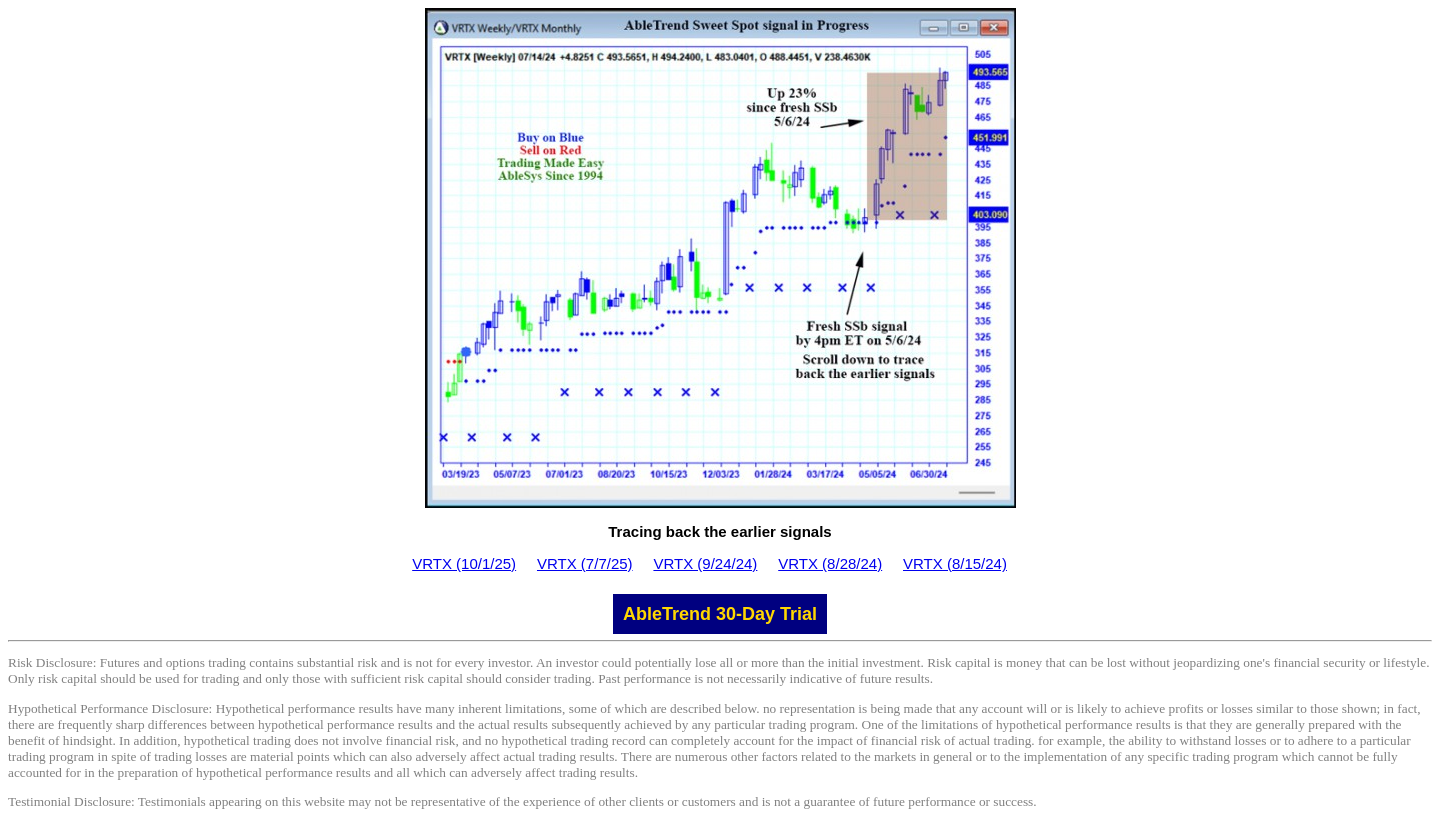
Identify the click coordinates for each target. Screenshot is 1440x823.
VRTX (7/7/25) (585, 563)
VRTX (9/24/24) (705, 563)
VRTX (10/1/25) (464, 563)
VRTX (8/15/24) (955, 563)
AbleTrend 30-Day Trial (720, 614)
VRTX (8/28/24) (830, 563)
